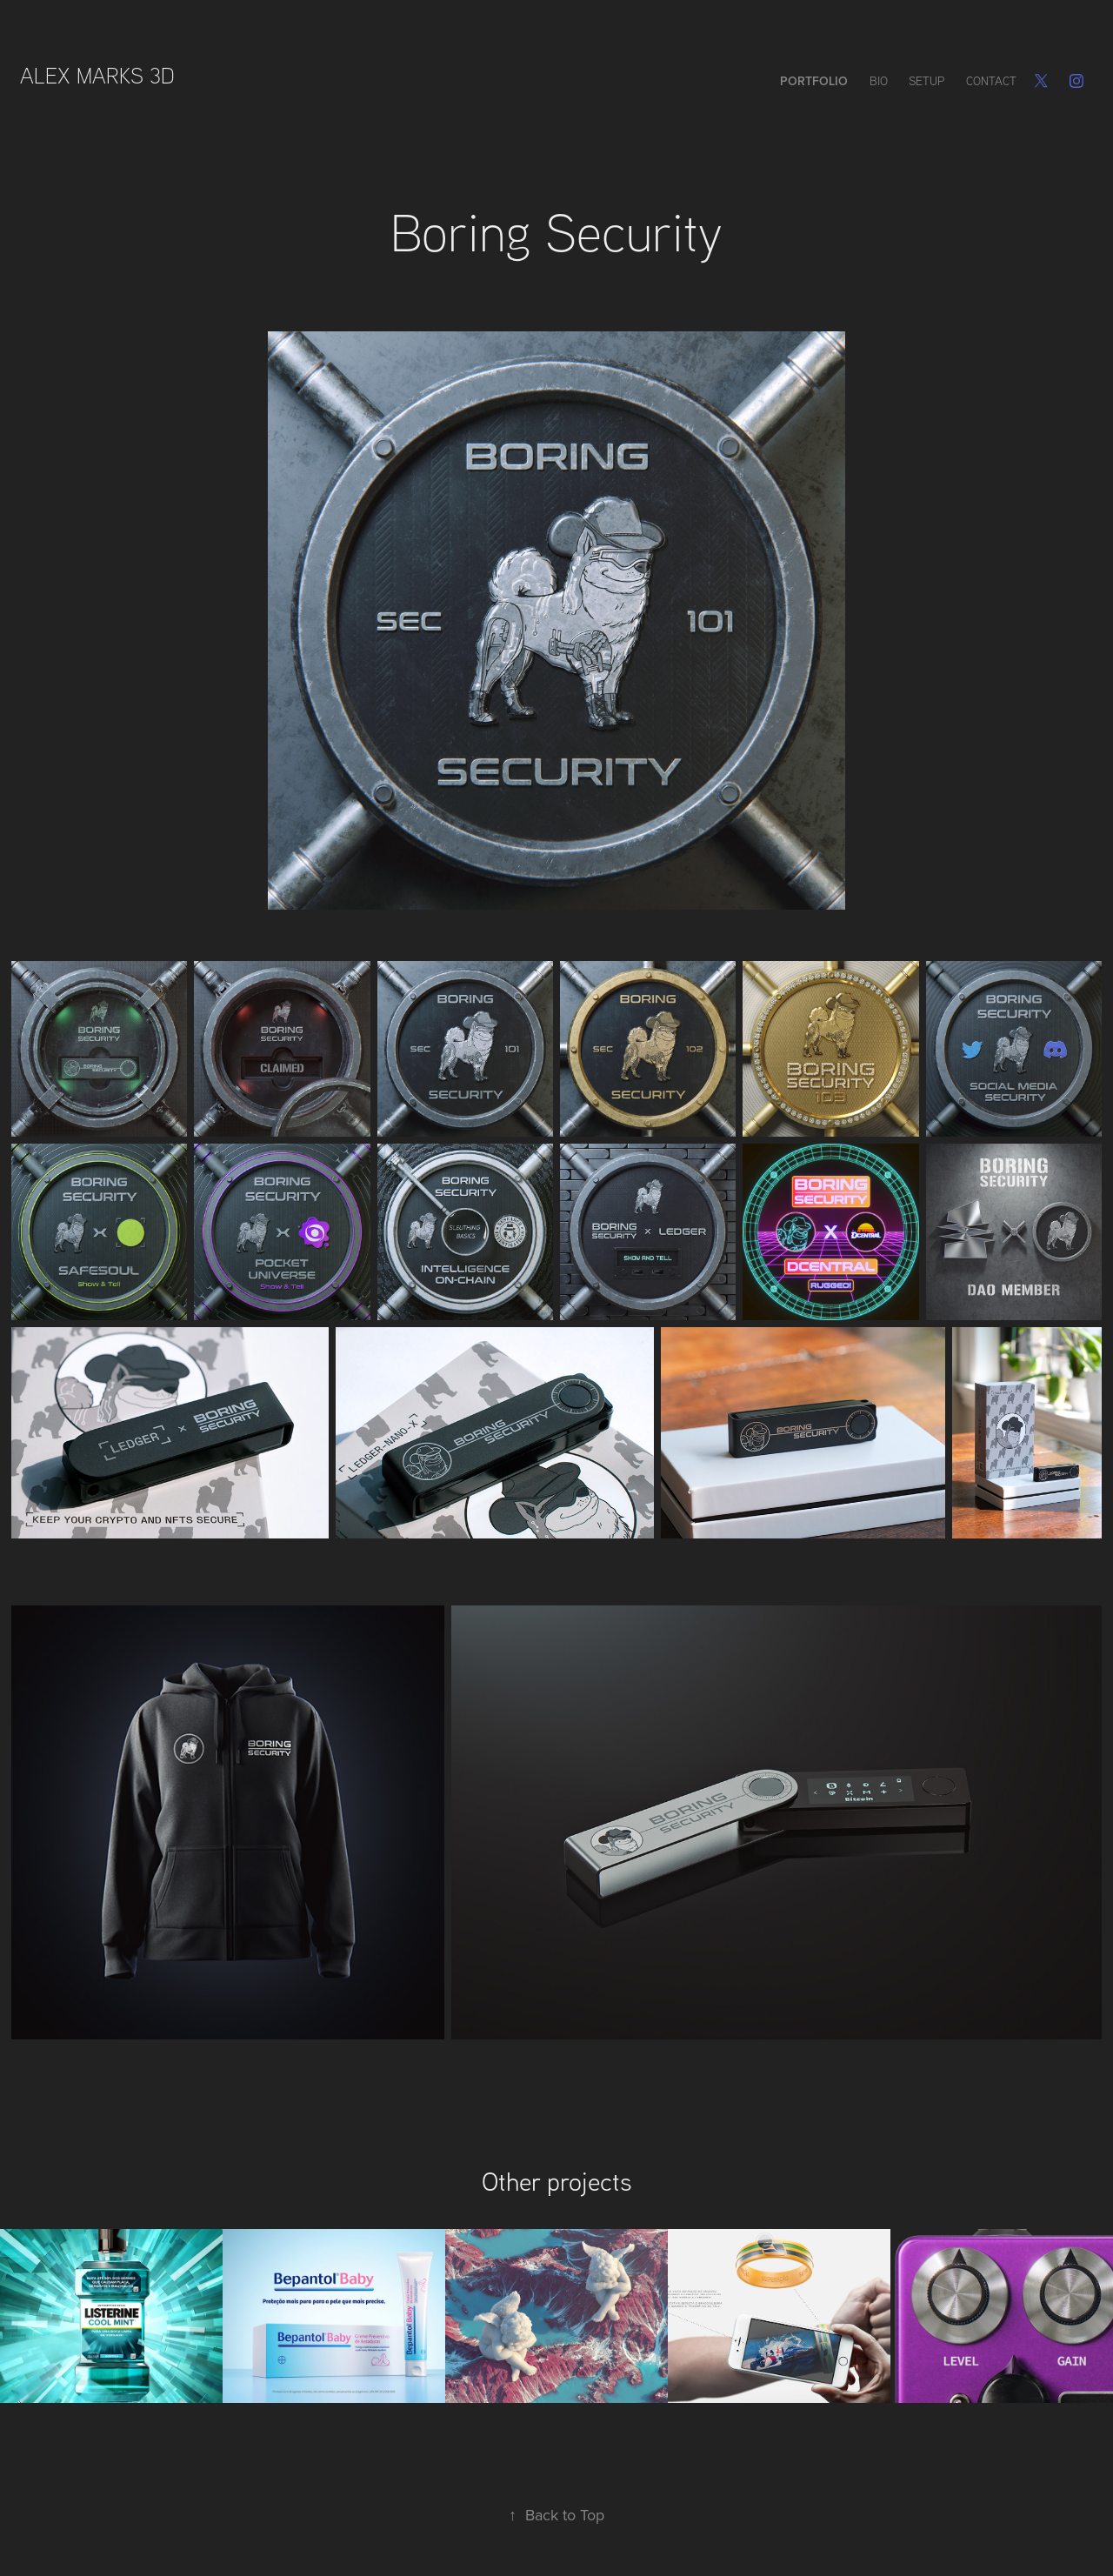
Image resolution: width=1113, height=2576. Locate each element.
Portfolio (814, 81)
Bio (879, 81)
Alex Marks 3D (100, 75)
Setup (926, 81)
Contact (991, 81)
